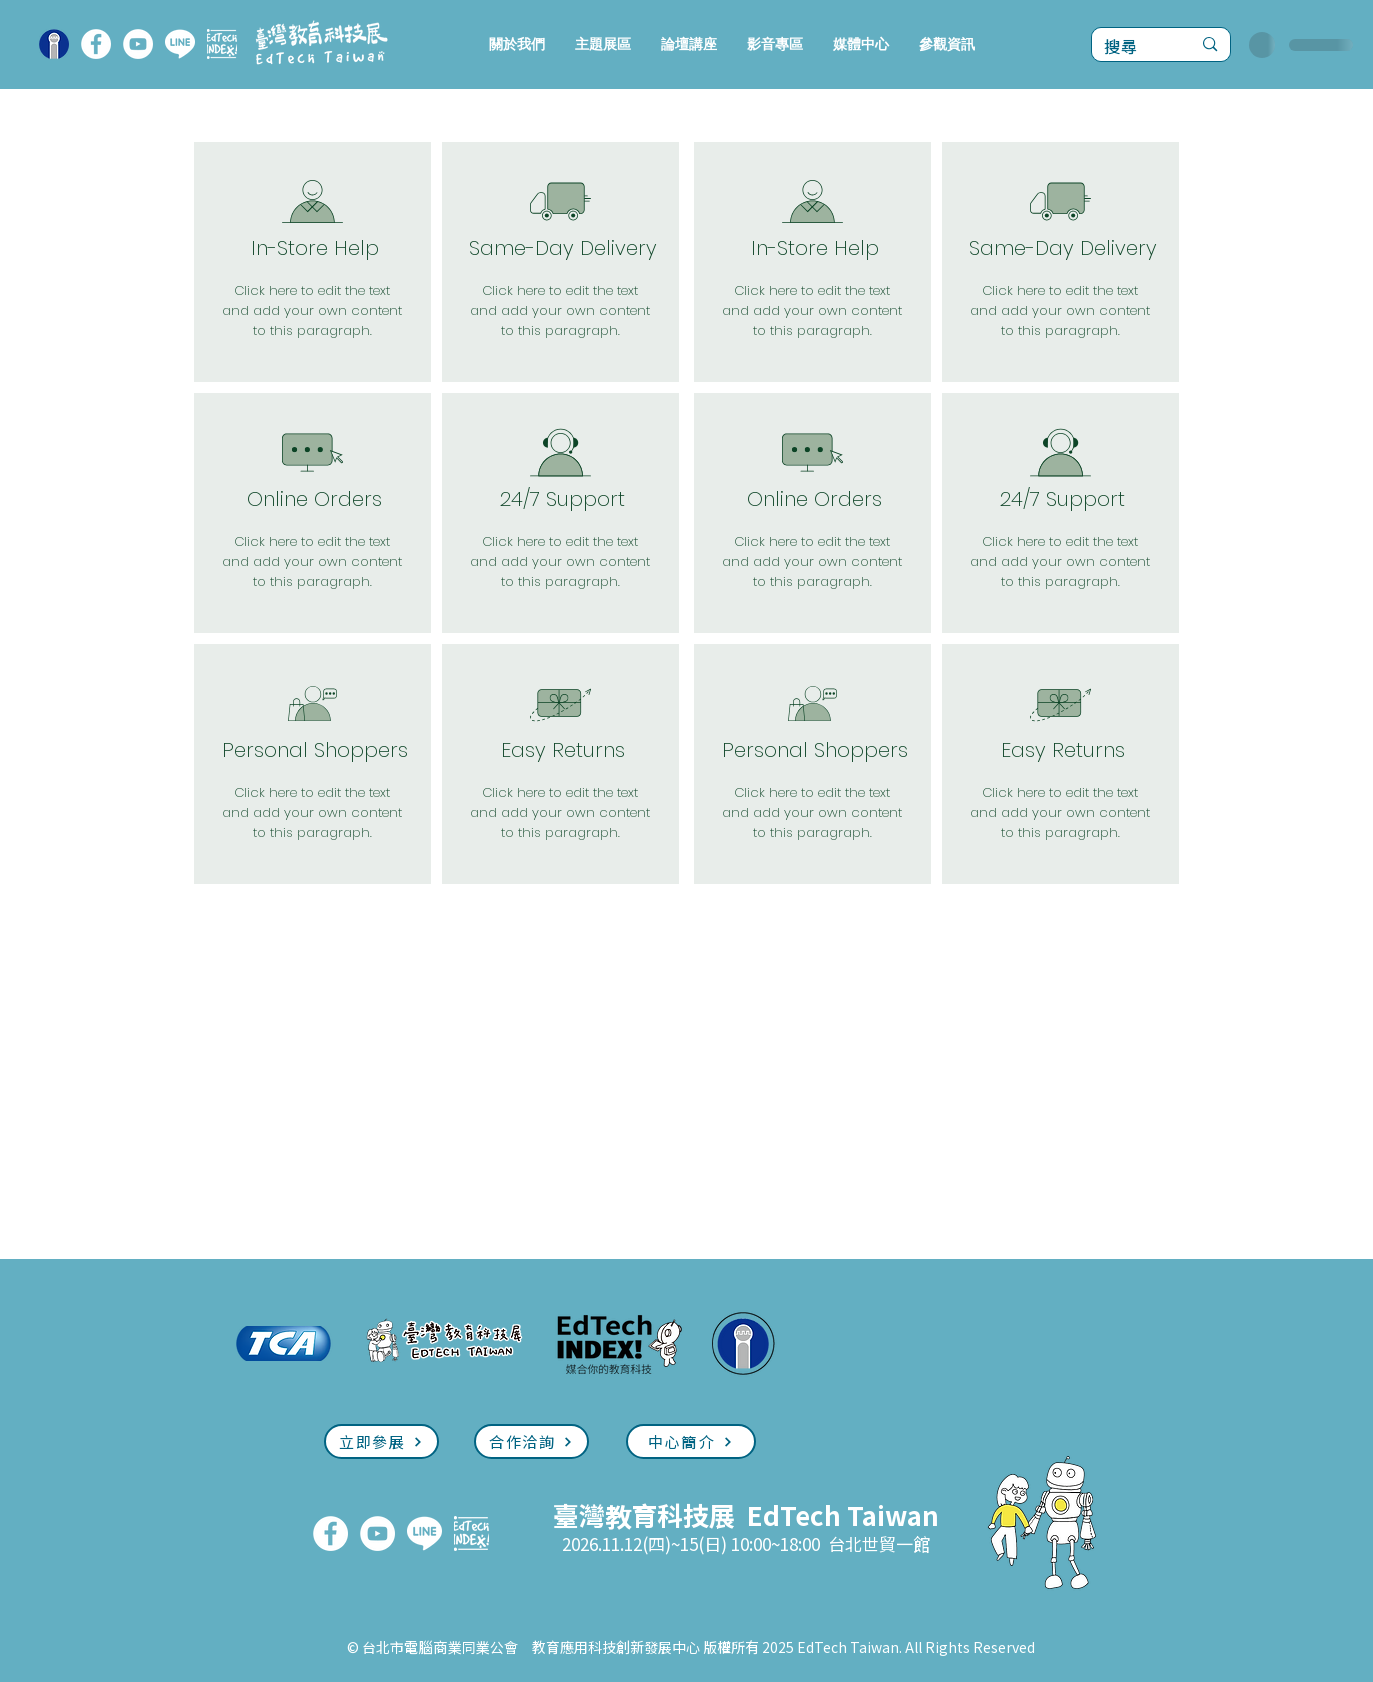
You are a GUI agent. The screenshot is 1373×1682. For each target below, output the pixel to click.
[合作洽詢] (531, 1441)
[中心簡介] (691, 1441)
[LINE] (180, 44)
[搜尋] (1133, 47)
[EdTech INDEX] (222, 44)
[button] (603, 44)
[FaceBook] (96, 44)
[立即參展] (381, 1441)
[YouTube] (138, 44)
